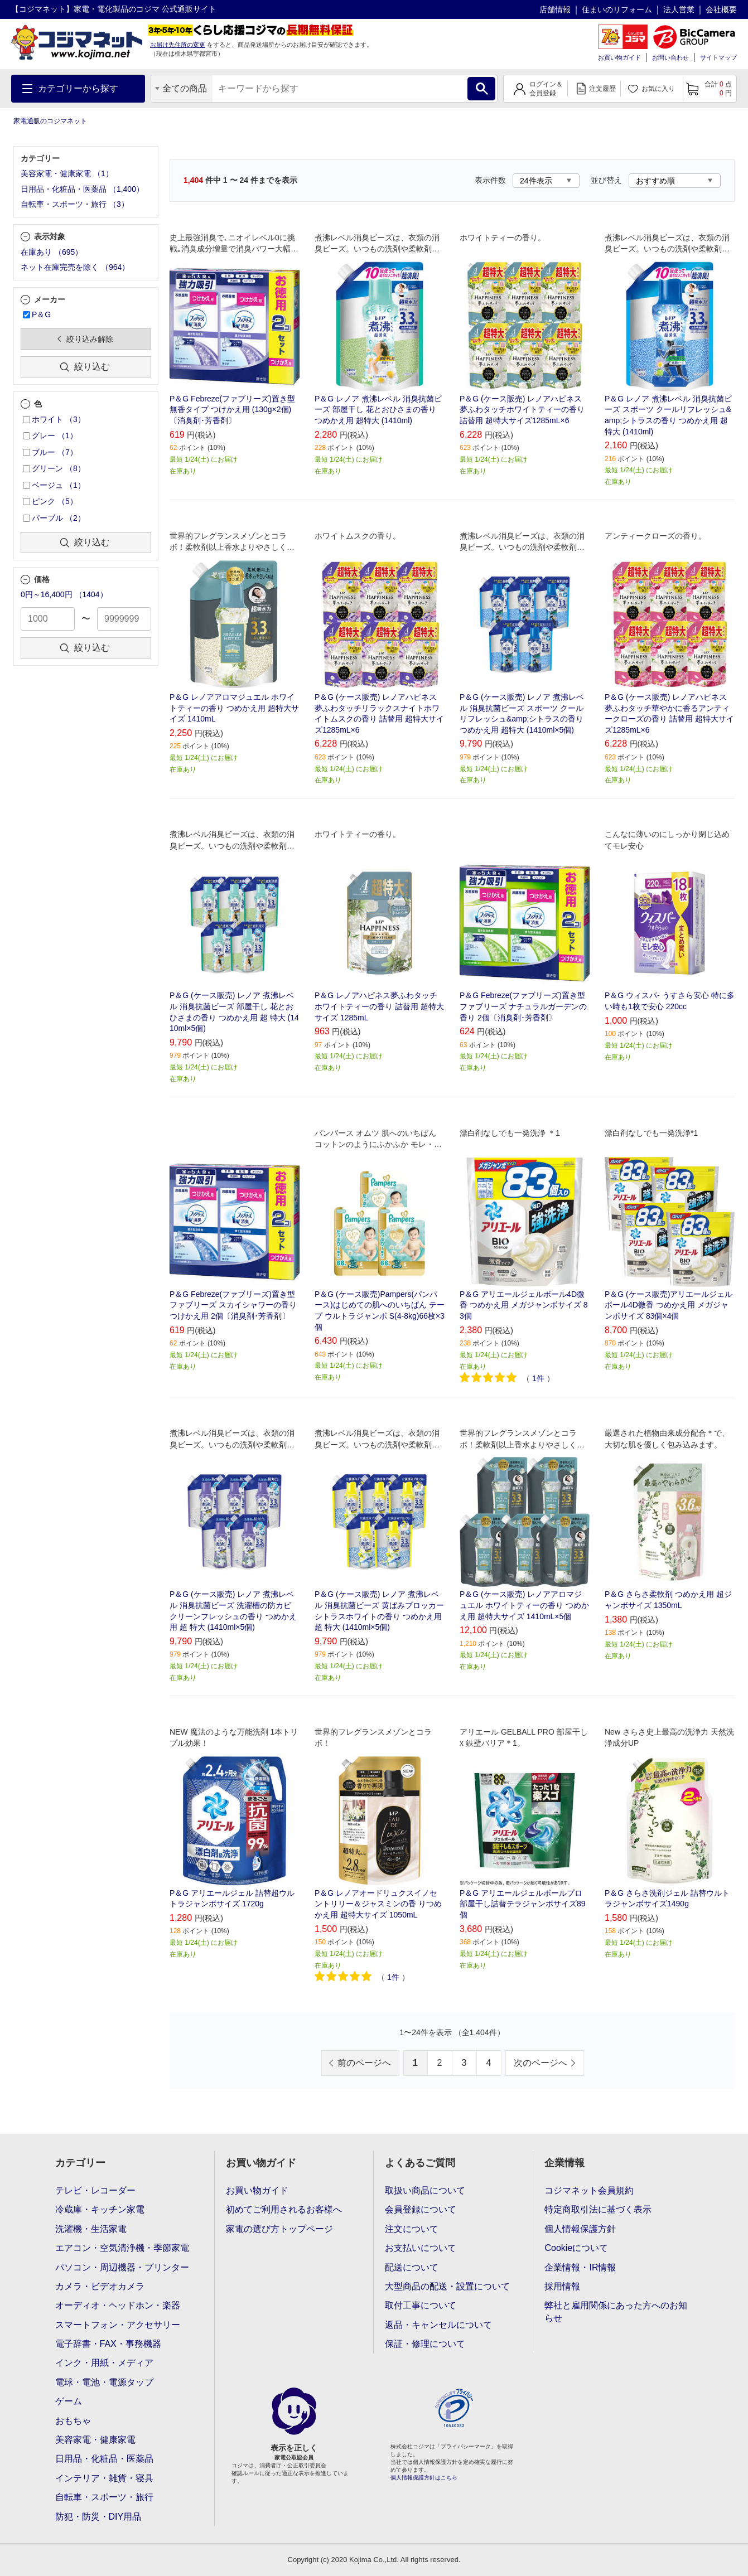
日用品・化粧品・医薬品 (104, 2458)
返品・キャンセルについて (438, 2325)
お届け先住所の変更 (177, 44)
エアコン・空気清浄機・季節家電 (122, 2248)
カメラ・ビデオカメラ (99, 2286)
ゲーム (68, 2401)
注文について (411, 2229)
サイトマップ (718, 57)
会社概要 (721, 9)
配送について (411, 2267)
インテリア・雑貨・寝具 (104, 2478)
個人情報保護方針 (580, 2229)
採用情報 (562, 2286)
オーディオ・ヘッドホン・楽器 (117, 2305)
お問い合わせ (670, 57)
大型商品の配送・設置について (447, 2286)
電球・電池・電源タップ (104, 2382)
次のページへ (540, 2062)
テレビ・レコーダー (95, 2190)
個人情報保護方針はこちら (423, 2478)
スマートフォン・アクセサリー (117, 2325)
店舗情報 (555, 9)
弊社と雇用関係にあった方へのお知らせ (615, 2311)
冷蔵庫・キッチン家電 (99, 2209)
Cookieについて (576, 2248)
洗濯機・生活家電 (91, 2229)
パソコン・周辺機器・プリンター (122, 2267)
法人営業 (678, 9)
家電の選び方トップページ (279, 2229)
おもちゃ (73, 2420)
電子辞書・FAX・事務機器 (108, 2344)
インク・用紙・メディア (104, 2362)
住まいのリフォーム (617, 9)
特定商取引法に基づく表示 (598, 2209)
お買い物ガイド (619, 57)
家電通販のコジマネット (50, 121)
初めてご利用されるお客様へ (284, 2209)
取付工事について (420, 2305)
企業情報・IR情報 (580, 2267)
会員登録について (420, 2209)
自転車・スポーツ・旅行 (104, 2497)
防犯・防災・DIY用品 (98, 2516)
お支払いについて (420, 2248)
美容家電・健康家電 (95, 2439)
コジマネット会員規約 (589, 2190)
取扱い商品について (425, 2190)
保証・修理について (425, 2344)
